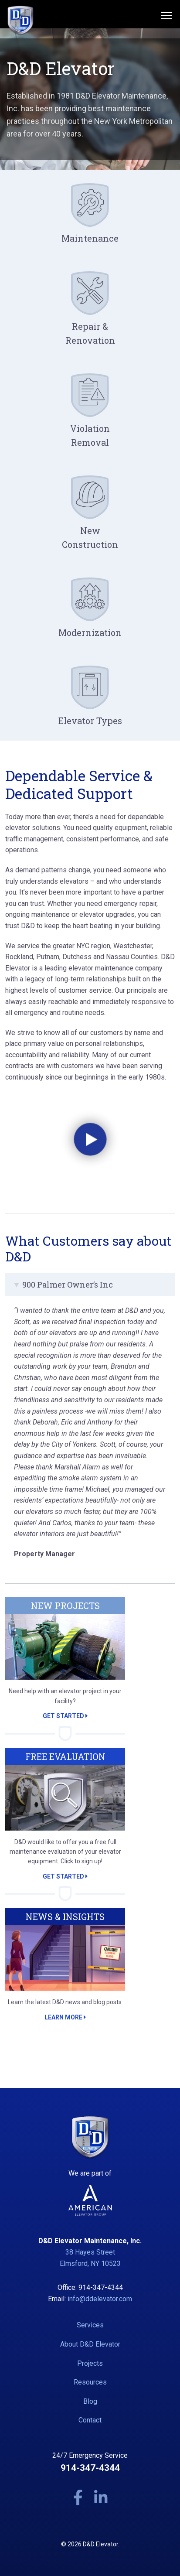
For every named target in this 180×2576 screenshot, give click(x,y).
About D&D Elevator (90, 2344)
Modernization (90, 632)
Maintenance (90, 238)
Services (90, 2325)
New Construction (90, 537)
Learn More (65, 2017)
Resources (90, 2382)
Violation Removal (90, 435)
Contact (90, 2420)
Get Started (65, 1715)
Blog (90, 2401)
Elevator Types (90, 720)
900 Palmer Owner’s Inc (67, 1284)
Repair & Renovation (90, 333)
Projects (90, 2363)
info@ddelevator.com (100, 2299)
